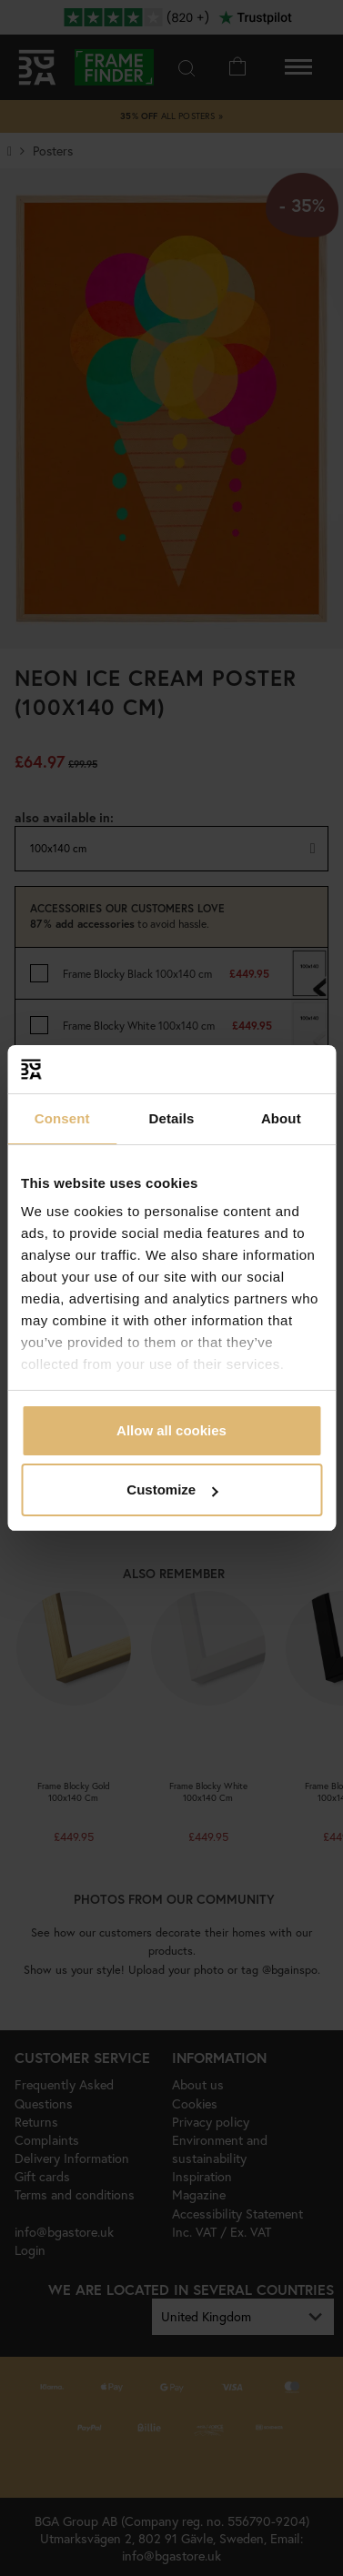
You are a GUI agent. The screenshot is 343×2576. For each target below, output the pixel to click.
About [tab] (281, 1118)
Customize (171, 1489)
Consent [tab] (62, 1118)
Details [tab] (172, 1118)
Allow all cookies (171, 1430)
